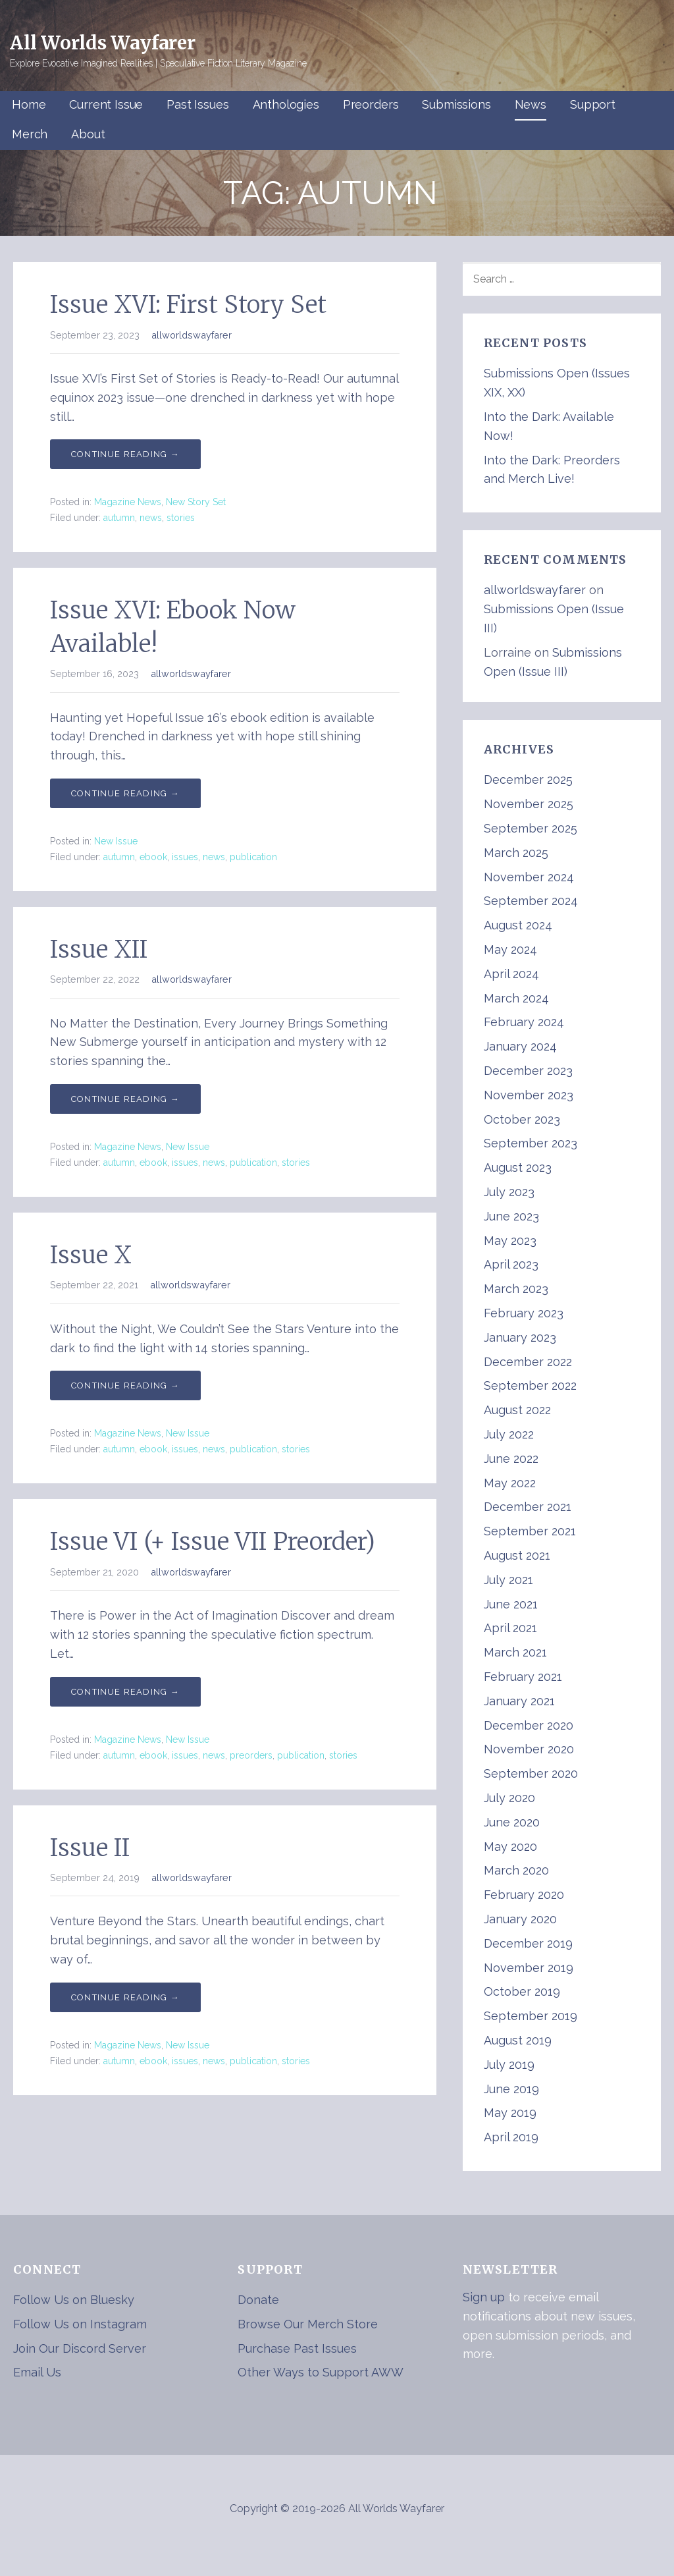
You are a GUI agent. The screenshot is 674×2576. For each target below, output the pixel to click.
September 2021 (530, 1531)
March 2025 (516, 853)
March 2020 (516, 1870)
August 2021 (517, 1555)
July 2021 (508, 1580)
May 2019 (510, 2113)
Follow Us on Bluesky (73, 2300)
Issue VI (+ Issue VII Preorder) (212, 1541)
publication (253, 857)
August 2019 (518, 2040)
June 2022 (511, 1459)
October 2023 (522, 1119)
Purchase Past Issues (297, 2348)
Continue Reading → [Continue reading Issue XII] (125, 1099)
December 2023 (528, 1071)
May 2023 (510, 1240)
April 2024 (511, 974)
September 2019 (530, 2016)
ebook (153, 857)
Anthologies (286, 104)
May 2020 (510, 1846)
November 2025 (528, 804)
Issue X (91, 1255)
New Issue (116, 841)
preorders (251, 1755)
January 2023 (520, 1337)
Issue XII (98, 949)
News (530, 104)
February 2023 (523, 1313)
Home (28, 104)
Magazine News (127, 502)
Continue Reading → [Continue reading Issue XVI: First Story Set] (125, 454)
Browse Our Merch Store (308, 2324)
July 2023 (509, 1192)
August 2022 (517, 1410)
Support (592, 104)
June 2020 (512, 1822)
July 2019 (509, 2064)
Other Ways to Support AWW (320, 2372)
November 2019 (528, 1968)
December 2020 (528, 1725)
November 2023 (528, 1095)
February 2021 (523, 1677)
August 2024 (518, 925)
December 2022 (528, 1362)
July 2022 (509, 1434)
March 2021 (515, 1652)
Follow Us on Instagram (80, 2324)
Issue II (90, 1848)
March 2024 (516, 998)
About (88, 134)
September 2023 (530, 1143)
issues (185, 857)
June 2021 (511, 1604)
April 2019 (511, 2137)
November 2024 (529, 877)
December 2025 (528, 779)
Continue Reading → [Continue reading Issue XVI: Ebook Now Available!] (125, 793)
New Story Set (196, 502)
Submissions (456, 104)
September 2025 (530, 828)
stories (181, 517)
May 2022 (510, 1483)
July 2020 (509, 1798)
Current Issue (106, 104)
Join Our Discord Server (79, 2348)
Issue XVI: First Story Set (188, 304)
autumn (119, 517)
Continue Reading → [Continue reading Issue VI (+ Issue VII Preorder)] (125, 1692)
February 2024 (524, 1022)
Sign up (484, 2297)
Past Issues (197, 104)
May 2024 (510, 949)
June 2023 (511, 1216)
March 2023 (516, 1289)
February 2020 (524, 1895)
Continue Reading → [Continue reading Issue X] (125, 1385)
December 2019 (528, 1943)
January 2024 (520, 1046)
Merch (29, 134)
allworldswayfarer (191, 335)
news (151, 517)
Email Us (37, 2372)
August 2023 (518, 1167)
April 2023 (511, 1264)
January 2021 (519, 1701)
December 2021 (527, 1507)
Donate (258, 2300)
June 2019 (511, 2089)
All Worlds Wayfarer (102, 43)
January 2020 (520, 1919)
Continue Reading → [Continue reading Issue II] (125, 1997)
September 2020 (531, 1773)
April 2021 (510, 1628)
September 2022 (530, 1385)
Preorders (371, 104)
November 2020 (529, 1749)
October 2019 (522, 1991)
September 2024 (531, 901)
